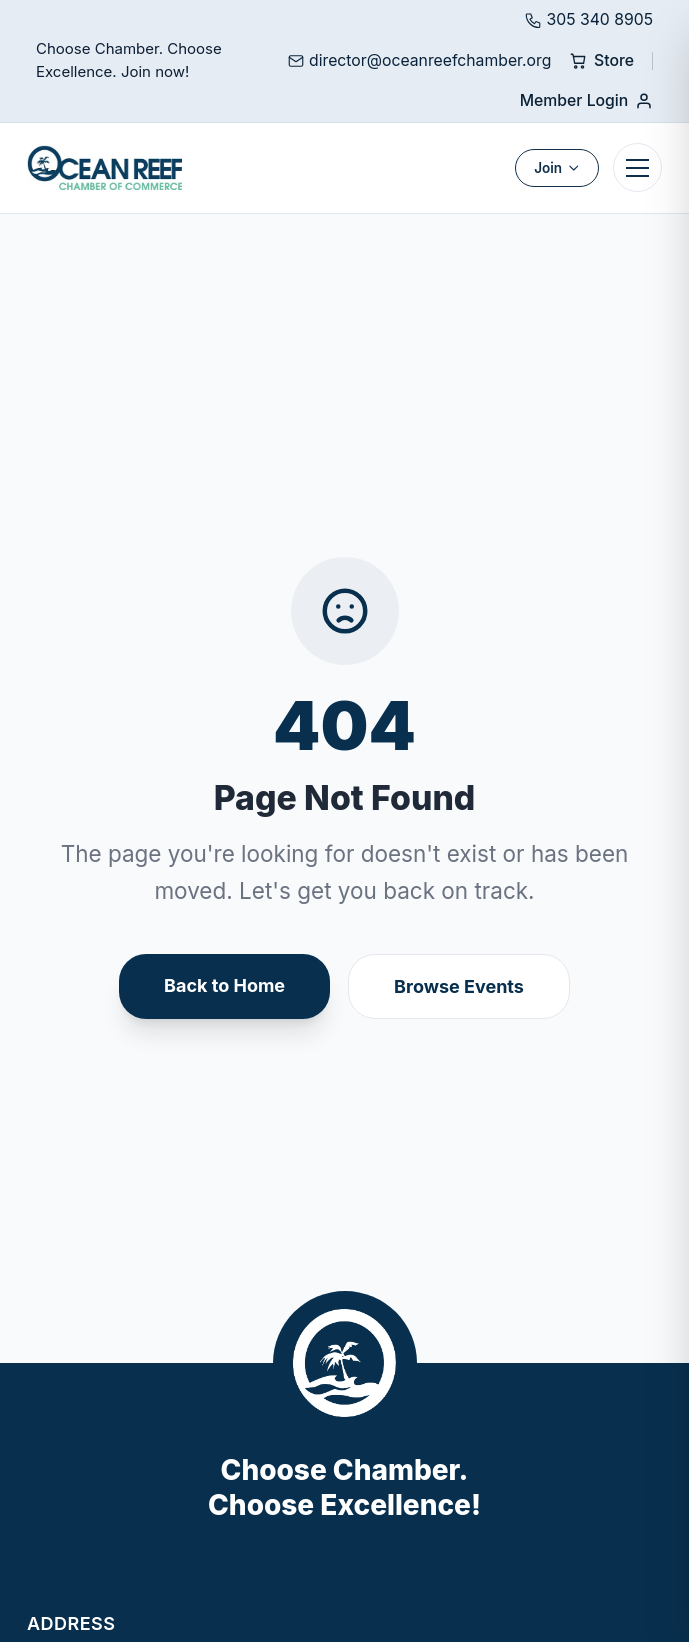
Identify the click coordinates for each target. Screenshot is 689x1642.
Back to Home (224, 985)
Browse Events (459, 986)
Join (557, 168)
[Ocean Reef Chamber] (104, 167)
